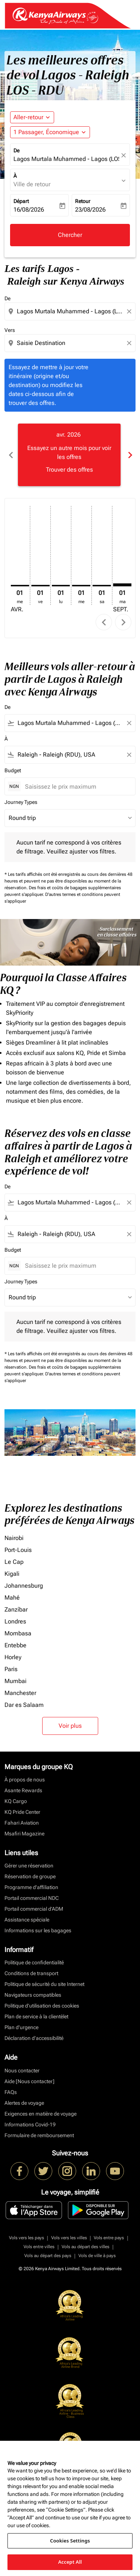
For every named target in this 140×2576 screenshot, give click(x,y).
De (16, 150)
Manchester (20, 1692)
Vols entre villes (39, 2246)
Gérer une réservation (28, 1866)
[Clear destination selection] (130, 343)
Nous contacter (22, 2070)
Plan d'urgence (21, 2027)
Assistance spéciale (26, 1920)
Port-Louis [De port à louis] (18, 1549)
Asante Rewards (23, 1790)
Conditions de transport (31, 1973)
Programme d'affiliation (31, 1887)
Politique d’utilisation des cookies (41, 2006)
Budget (12, 770)
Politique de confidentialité (34, 1962)
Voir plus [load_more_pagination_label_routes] (70, 1725)
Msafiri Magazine (24, 1834)
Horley (12, 1657)
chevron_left (104, 622)
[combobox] (71, 311)
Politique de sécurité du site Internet (44, 1984)
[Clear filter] (128, 723)
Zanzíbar (16, 1609)
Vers (9, 330)
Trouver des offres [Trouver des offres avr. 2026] (69, 469)
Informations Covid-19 (30, 2124)
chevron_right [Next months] (130, 455)
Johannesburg (23, 1585)
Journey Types (20, 802)
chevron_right (123, 622)
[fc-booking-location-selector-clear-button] (125, 155)
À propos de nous (24, 1780)
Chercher (70, 234)
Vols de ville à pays (97, 2255)
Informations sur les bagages (37, 1930)
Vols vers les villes (69, 2237)
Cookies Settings (70, 2540)
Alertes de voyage (24, 2103)
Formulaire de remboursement (39, 2135)
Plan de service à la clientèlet (36, 2016)
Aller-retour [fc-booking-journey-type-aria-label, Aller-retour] (28, 117)
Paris (11, 1669)
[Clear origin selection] (130, 311)
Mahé (12, 1597)
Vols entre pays (109, 2237)
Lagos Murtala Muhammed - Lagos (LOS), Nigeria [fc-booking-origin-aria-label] (66, 158)
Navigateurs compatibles (32, 1995)
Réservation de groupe (30, 1876)
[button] (50, 132)
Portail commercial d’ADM (33, 1909)
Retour (82, 201)
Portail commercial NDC (31, 1898)
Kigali (11, 1573)
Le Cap (14, 1561)
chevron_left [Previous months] (10, 455)
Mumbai (15, 1681)
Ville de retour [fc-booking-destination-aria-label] (31, 184)
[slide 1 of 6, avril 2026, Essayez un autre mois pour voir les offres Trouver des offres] (69, 455)
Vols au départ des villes (85, 2246)
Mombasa (17, 1633)
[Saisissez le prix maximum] (76, 786)
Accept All (70, 2561)
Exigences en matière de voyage (40, 2114)
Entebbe (15, 1645)
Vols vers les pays (26, 2237)
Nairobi (14, 1538)
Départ (21, 201)
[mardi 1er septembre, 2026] (122, 584)
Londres (15, 1621)
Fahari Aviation (21, 1823)
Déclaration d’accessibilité (33, 2038)
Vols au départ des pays (47, 2255)
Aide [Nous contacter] (29, 2081)
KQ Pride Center (22, 1812)
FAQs (10, 2092)
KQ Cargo (15, 1801)
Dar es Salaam (24, 1704)
